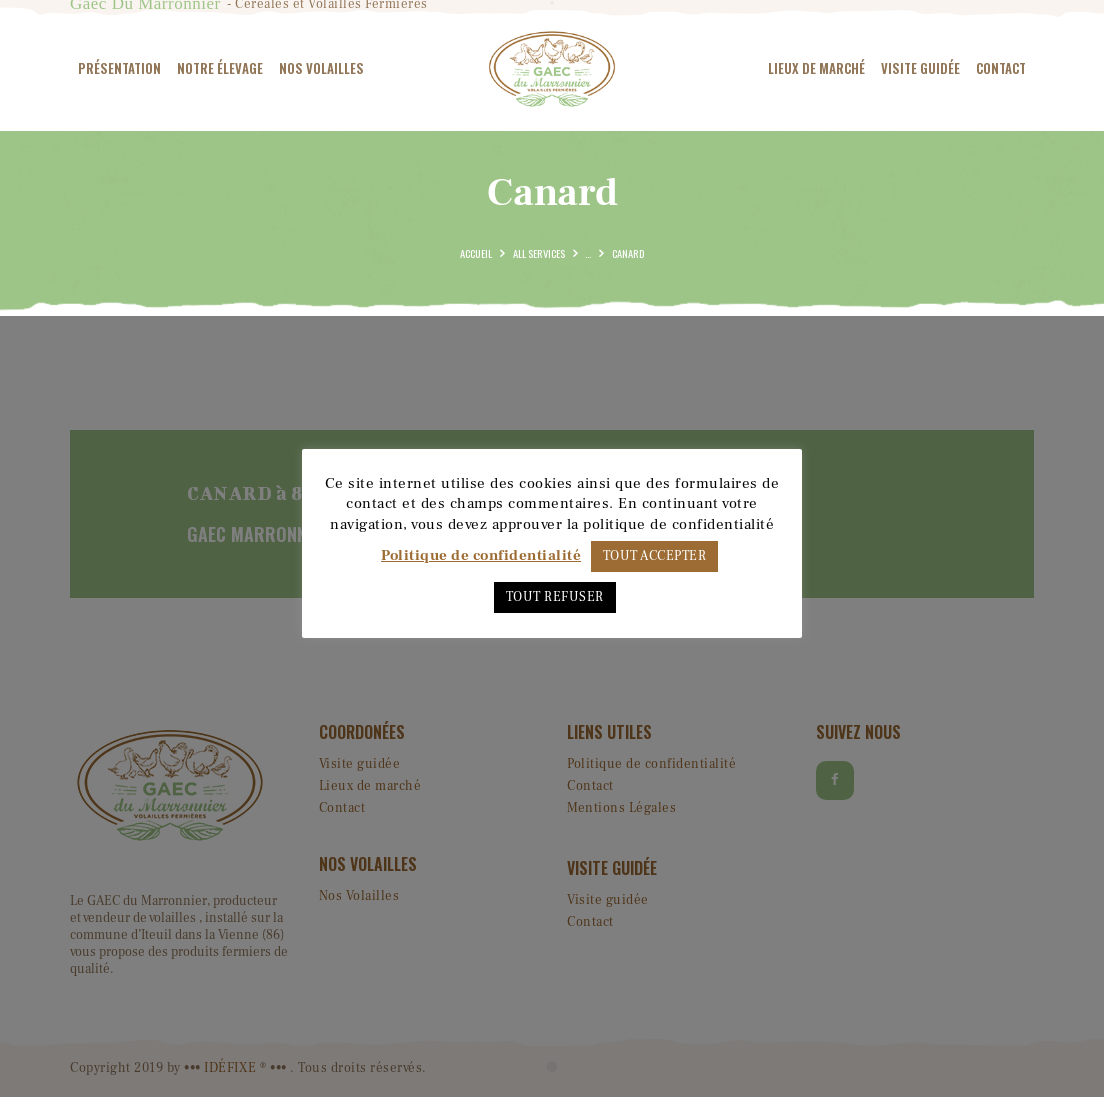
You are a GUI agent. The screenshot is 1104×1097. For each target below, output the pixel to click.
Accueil (476, 253)
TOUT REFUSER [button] (555, 597)
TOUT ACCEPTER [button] (655, 556)
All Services (539, 253)
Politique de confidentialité (481, 555)
